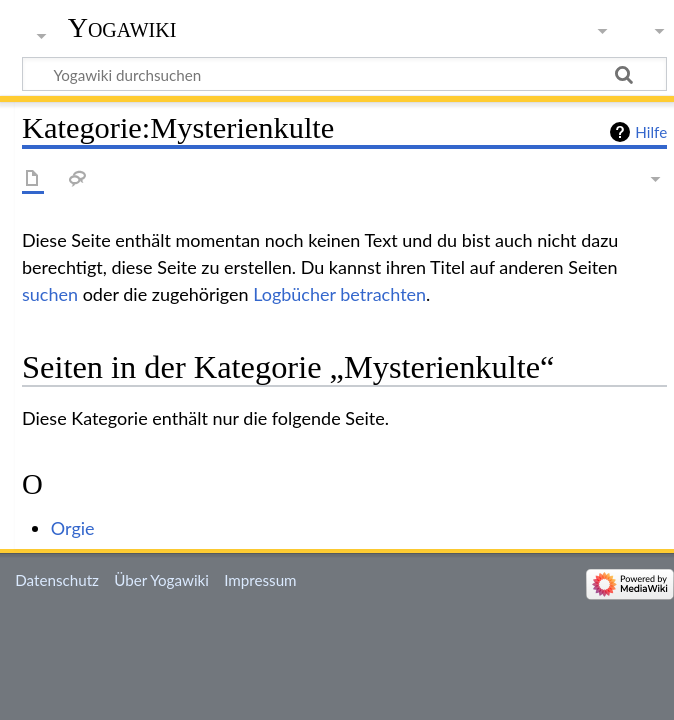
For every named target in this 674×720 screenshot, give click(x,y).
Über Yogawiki (161, 580)
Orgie (73, 528)
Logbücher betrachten (339, 294)
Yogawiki (122, 27)
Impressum (260, 580)
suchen (50, 294)
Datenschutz (57, 580)
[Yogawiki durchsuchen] (344, 74)
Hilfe (651, 132)
